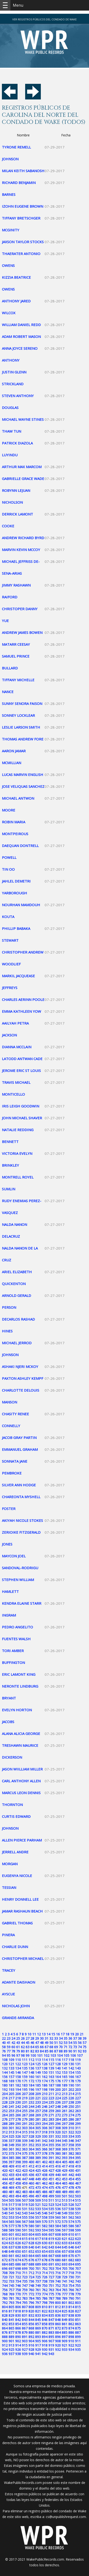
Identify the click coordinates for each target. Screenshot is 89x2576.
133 (11, 2068)
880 (31, 2332)
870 (44, 2328)
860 (58, 2324)
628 (31, 2243)
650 (18, 2251)
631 (51, 2243)
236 (58, 2102)
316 (31, 2132)
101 (40, 2055)
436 (31, 2175)
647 (78, 2247)
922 (71, 2345)
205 (11, 2094)
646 (71, 2247)
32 (51, 2038)
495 (25, 2196)
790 (71, 2298)
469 (11, 2187)
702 (44, 2268)
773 (38, 2294)
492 (5, 2196)
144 (5, 2072)
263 (78, 2111)
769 (11, 2294)
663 (25, 2255)
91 (75, 2051)
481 (11, 2192)
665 (38, 2255)
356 (58, 2145)
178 (71, 2081)
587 (78, 2226)
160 (31, 2076)
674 (18, 2260)
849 (64, 2319)
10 (29, 2034)
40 (4, 2042)
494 (18, 2196)
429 (64, 2170)
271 (51, 2115)
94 (4, 2055)
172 (31, 2081)
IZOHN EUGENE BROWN (22, 206)
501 (64, 2196)
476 (58, 2187)
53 (65, 2042)
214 (71, 2094)
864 (5, 2328)
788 (58, 2298)
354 (44, 2145)
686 (18, 2264)
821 (38, 2311)
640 (31, 2247)
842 (18, 2319)
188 (58, 2085)
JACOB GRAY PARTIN (19, 1437)
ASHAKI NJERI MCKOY (20, 1366)
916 (31, 2345)
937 (11, 2354)
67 (46, 2047)
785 (38, 2298)
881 (38, 2332)
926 (18, 2349)
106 (73, 2055)
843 (25, 2319)
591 (25, 2230)
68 (51, 2047)
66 (42, 2047)
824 (58, 2311)
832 (31, 2315)
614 (18, 2238)
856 (31, 2324)
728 (58, 2277)
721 (11, 2277)
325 (11, 2136)
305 (38, 2128)
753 (64, 2285)
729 (64, 2277)
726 (44, 2277)
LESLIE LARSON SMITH (21, 727)
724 (31, 2277)
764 (58, 2290)
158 (18, 2076)
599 (78, 2230)
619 (51, 2238)
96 (13, 2055)
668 (58, 2255)
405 (64, 2162)
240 (5, 2106)
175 (51, 2081)
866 (18, 2328)
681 (64, 2260)
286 (71, 2119)
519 (25, 2204)
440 (58, 2175)
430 (71, 2170)
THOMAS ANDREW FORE (22, 739)
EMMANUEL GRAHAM (20, 1449)
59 (8, 2047)
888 (5, 2336)
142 (71, 2068)
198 (44, 2089)
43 (18, 2042)
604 (31, 2234)
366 (44, 2149)
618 (44, 2238)
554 (18, 2217)
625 (11, 2243)
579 (25, 2226)
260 (58, 2111)
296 (58, 2123)
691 (51, 2264)
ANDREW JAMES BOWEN (22, 632)
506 (18, 2200)
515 (78, 2200)
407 (78, 2162)
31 (46, 2038)
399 (25, 2162)
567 (25, 2221)
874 (71, 2328)
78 (13, 2051)
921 (64, 2345)
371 (78, 2149)
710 (18, 2273)
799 (51, 2302)
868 (31, 2328)
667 (51, 2255)
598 (71, 2230)
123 (25, 2064)
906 (44, 2341)
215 (78, 2094)
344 (58, 2140)
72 (70, 2047)
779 (78, 2294)
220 (31, 2098)
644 (58, 2247)
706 (71, 2268)
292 (31, 2123)
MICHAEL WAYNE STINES (23, 419)
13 (44, 2034)
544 (31, 2213)
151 (51, 2072)
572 (58, 2221)
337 (11, 2140)
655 (51, 2251)
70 (61, 2047)
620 (58, 2238)
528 (5, 2209)
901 (11, 2341)
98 (23, 2055)
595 (51, 2230)
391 (51, 2157)
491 (78, 2192)
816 (5, 2311)
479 (78, 2187)
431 (78, 2170)
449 (38, 2179)
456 (5, 2183)
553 (11, 2217)
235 (51, 2102)
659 (78, 2251)
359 (78, 2145)
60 (13, 2047)
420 (5, 2170)
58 (4, 2047)
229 (11, 2102)
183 (25, 2085)
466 (71, 2183)
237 (64, 2102)
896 (58, 2336)
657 (64, 2251)
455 (78, 2179)
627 (25, 2243)
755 (78, 2285)
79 (18, 2051)
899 (78, 2336)
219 (25, 2098)
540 (5, 2213)
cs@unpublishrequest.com (66, 2516)
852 (5, 2324)
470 (18, 2187)
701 (38, 2268)
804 (5, 2307)
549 (64, 2213)
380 (58, 2153)
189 (64, 2085)
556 (31, 2217)
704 (58, 2268)
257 (38, 2111)
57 (84, 2042)
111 (25, 2059)
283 (51, 2119)
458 (18, 2183)
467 (78, 2183)
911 (78, 2341)
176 (58, 2081)
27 (27, 2038)
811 (51, 2307)
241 (11, 2106)
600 (5, 2234)
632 (58, 2243)
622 (71, 2238)
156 (5, 2076)
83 (37, 2051)
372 (5, 2153)
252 (5, 2111)
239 (78, 2102)
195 (25, 2089)
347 (78, 2140)
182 (18, 2085)
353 (38, 2145)
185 (38, 2085)
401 (38, 2162)
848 (58, 2319)
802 (71, 2302)
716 (58, 2273)
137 (38, 2068)
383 (78, 2153)
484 (31, 2192)
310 (71, 2128)
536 (58, 2209)
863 (78, 2324)
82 (32, 2051)
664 (31, 2255)
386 (18, 2157)
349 (11, 2145)
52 (61, 2042)
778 (71, 2294)
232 (31, 2102)
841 (11, 2319)
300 (5, 2128)
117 (64, 2059)
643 (51, 2247)
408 (5, 2166)
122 (18, 2064)
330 (44, 2136)
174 (44, 2081)
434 (18, 2175)
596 (58, 2230)
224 (58, 2098)
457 (11, 2183)
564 (5, 2221)
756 (5, 2290)
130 (71, 2064)
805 (11, 2307)
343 (51, 2140)
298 (71, 2123)
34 (61, 2038)
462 (44, 2183)
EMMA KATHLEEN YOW (21, 1011)
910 (71, 2341)
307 (51, 2128)
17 (63, 2034)
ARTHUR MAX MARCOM (22, 466)
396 (5, 2162)
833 (38, 2315)
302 (18, 2128)
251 (78, 2106)
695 (78, 2264)
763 (51, 2290)
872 (58, 2328)
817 (11, 2311)
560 (58, 2217)
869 (38, 2328)
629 (38, 2243)
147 (25, 2072)
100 (33, 2055)
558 (44, 2217)
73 (75, 2047)
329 (38, 2136)
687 (25, 2264)
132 (5, 2068)
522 (44, 2204)
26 (23, 2038)
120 (5, 2064)
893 (38, 2336)
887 (78, 2332)
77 (8, 2051)
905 (38, 2341)
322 (71, 2132)
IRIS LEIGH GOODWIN (20, 1106)
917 (38, 2345)
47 (37, 2042)
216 (5, 2098)
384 (5, 2157)
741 (64, 2281)
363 (25, 2149)
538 (71, 2209)
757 (11, 2290)
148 (31, 2072)
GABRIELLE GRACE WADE (23, 478)
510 (44, 2200)
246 (44, 2106)
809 (38, 2307)
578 (18, 2226)
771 (25, 2294)
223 (51, 2098)
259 (51, 2111)
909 (64, 2341)
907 (51, 2341)
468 (5, 2187)
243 (25, 2106)
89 (65, 2051)
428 (58, 2170)
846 (44, 2319)
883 (51, 2332)
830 (18, 2315)
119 (78, 2059)
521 (38, 2204)
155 (78, 2072)
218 (18, 2098)
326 (18, 2136)
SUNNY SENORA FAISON (22, 703)
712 (31, 2273)
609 (64, 2234)
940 (31, 2354)
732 (5, 2281)
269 (38, 2115)
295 (51, 2123)
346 (71, 2140)
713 (38, 2273)
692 (58, 2264)
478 (71, 2187)
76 (4, 2051)
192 (5, 2089)
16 (58, 2034)
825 (64, 2311)
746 (18, 2285)
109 (11, 2059)
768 (5, 2294)
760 (31, 2290)
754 (71, 2285)
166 (71, 2076)
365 (38, 2149)
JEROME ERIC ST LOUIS (21, 1070)
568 (31, 2221)
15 (53, 2034)
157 (11, 2076)
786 (44, 2298)
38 (80, 2038)
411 (25, 2166)
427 (51, 2170)
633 (64, 2243)
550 (71, 2213)
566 (18, 2221)
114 (44, 2059)
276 (5, 2119)
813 (64, 2307)
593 (38, 2230)
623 (78, 2238)
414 (44, 2166)
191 (78, 2085)
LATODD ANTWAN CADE (22, 1058)
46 (32, 2042)
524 (58, 2204)
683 (78, 2260)
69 (56, 2047)
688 (31, 2264)
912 (5, 2345)
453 (64, 2179)
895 (51, 2336)
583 (51, 2226)
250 (71, 2106)
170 (18, 2081)
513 (64, 2200)
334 (71, 2136)
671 (78, 2255)
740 (58, 2281)
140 (58, 2068)
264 (5, 2115)
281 (38, 2119)
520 (31, 2204)
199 (51, 2089)
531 (25, 2209)
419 (78, 2166)
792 (5, 2302)
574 (71, 2221)
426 (44, 2170)
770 (18, 2294)
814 (71, 2307)
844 (31, 2319)
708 (5, 2273)
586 (71, 2226)
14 (48, 2034)
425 (38, 2170)
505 (11, 2200)
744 (5, 2285)
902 (18, 2341)
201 (64, 2089)
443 (78, 2175)
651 (25, 2251)
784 (31, 2298)
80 (23, 2051)
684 (5, 2264)
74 (80, 2047)
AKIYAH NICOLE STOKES (22, 1520)
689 (38, 2264)
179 (78, 2081)
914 (18, 2345)
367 (51, 2149)
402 (44, 2162)
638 (18, 2247)
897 (64, 2336)
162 (44, 2076)
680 (58, 2260)
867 (25, 2328)
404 (58, 2162)
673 (11, 2260)
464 (58, 2183)
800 (58, 2302)
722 (18, 2277)
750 (44, 2285)
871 (51, 2328)
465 (64, 2183)
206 (18, 2094)
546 (44, 2213)
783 (25, 2298)
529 (11, 2209)
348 (5, 2145)
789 (64, 2298)
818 (18, 2311)
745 (11, 2285)
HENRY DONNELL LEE (20, 1899)
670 (71, 2255)
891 (25, 2336)
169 (11, 2081)
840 (5, 2319)
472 (31, 2187)
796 (31, 2302)
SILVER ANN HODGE (19, 1485)
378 (44, 2153)
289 (11, 2123)
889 (11, 2336)
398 (18, 2162)
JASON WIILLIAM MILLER (22, 1769)
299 (78, 2123)
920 (58, 2345)
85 (46, 2051)
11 (34, 2034)
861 (64, 2324)
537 (64, 2209)
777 (64, 2294)
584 (58, 2226)
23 (8, 2038)
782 (18, 2298)
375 (25, 2153)
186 (44, 2085)
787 (51, 2298)
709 (11, 2273)
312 (5, 2132)
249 (64, 2106)
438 (44, 2175)
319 (51, 2132)
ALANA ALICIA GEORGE (21, 1733)
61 (18, 2047)
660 (5, 2255)
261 (64, 2111)
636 (5, 2247)
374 (18, 2153)
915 (25, 2345)
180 (5, 2085)
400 (31, 2162)
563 (78, 2217)
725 (38, 2277)
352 (31, 2145)
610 (71, 2234)
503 (78, 2196)
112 (31, 2059)
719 (78, 2273)
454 (71, 2179)
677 (38, 2260)
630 (44, 2243)
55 (75, 2042)
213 (64, 2094)
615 (25, 2238)
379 (51, 2153)
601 (11, 2234)
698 (18, 2268)
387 (25, 2157)
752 (58, 2285)
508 (31, 2200)
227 (78, 2098)
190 (71, 2085)
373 (11, 2153)
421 (11, 2170)
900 (5, 2341)
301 (11, 2128)
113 (38, 2059)
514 (71, 2200)
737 (38, 2281)
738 (44, 2281)
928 (31, 2349)
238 (71, 2102)
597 (64, 2230)
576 (5, 2226)
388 (31, 2157)
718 (71, 2273)
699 (25, 2268)
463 (51, 2183)
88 (61, 2051)
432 (5, 2175)
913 (11, 2345)
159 (25, 2076)
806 (18, 2307)
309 (64, 2128)
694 (71, 2264)
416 (58, 2166)
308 (58, 2128)
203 (78, 2089)
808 (31, 2307)
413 (38, 2166)
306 (44, 2128)
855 (25, 2324)
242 (18, 2106)
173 (38, 2081)
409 (11, 2166)
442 (71, 2175)
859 (51, 2324)
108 (5, 2059)
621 (64, 2238)
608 (58, 2234)
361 (11, 2149)
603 (25, 2234)
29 (37, 2038)
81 (27, 2051)
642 (44, 2247)
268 (31, 2115)
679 (51, 2260)
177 (64, 2081)
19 (72, 2034)
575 (78, 2221)
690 (44, 2264)
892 (31, 2336)
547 (51, 2213)
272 (58, 2115)
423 (25, 2170)
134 (18, 2068)
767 (78, 2290)
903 (25, 2341)
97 (18, 2055)
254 (18, 2111)
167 (78, 2076)
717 (64, 2273)
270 (44, 2115)
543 (25, 2213)
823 (51, 2311)
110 (18, 2059)
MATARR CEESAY (16, 644)
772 (31, 2294)
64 (32, 2047)
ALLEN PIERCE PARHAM (22, 1840)
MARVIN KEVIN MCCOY (21, 549)
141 (64, 2068)
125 (38, 2064)
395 (78, 2157)
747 (25, 2285)
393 (64, 2157)
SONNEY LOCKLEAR (18, 715)
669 (64, 2255)
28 (32, 2038)
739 (51, 2281)
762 (44, 2290)
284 (58, 2119)
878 (18, 2332)
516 (5, 2204)
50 (51, 2042)
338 (18, 2140)
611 (78, 2234)
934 (71, 2349)
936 (5, 2354)
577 (11, 2226)
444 (5, 2179)
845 (38, 2319)
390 (44, 2157)
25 (18, 2038)
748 (31, 2285)
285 (64, 2119)
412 (31, 2166)
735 (25, 2281)
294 (44, 2123)
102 (46, 2055)
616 (31, 2238)
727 (51, 2277)
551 (78, 2213)
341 (38, 2140)
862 (71, 2324)
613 (11, 2238)
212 (58, 2094)
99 (27, 2055)
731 (78, 2277)
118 (71, 2059)
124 (31, 2064)
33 (56, 2038)
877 (11, 2332)
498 (44, 2196)
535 (51, 2209)
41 (8, 2042)
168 (5, 2081)
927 (25, 2349)
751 (51, 2285)
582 (44, 2226)
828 (5, 2315)
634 (71, 2243)
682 (71, 2260)
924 (5, 2349)
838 (71, 2315)
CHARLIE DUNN (15, 1946)
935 (78, 2349)
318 (44, 2132)
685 (11, 2264)
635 (78, 2243)
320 (58, 2132)
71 (65, 2047)
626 (18, 2243)
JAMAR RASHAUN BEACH (22, 1911)
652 (31, 2251)
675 (25, 2260)
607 (51, 2234)
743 (78, 2281)
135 (25, 2068)
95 (8, 2055)
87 (56, 2051)
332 (58, 2136)
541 (11, 2213)
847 (51, 2319)
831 (25, 2315)
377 (38, 2153)
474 (44, 2187)
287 (78, 2119)
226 (71, 2098)
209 (38, 2094)
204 (5, 2094)
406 (71, 2162)
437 (38, 2175)
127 (51, 2064)
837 (64, 2315)
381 (64, 2153)
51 (56, 2042)
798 (44, 2302)
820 (31, 2311)
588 (5, 2230)
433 (11, 2175)
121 (11, 2064)
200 (58, 2089)
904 (31, 2341)
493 (11, 2196)
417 (64, 2166)
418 (71, 2166)
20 (77, 2034)
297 (64, 2123)
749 (38, 2285)
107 (80, 2055)
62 (23, 2047)
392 (58, 2157)
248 (58, 2106)
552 (5, 2217)
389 (38, 2157)
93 (84, 2051)
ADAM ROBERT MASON (21, 336)
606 (44, 2234)
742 (71, 2281)
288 (5, 2123)
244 (31, 2106)
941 (38, 2354)
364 (31, 2149)
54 (70, 2042)
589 (11, 2230)
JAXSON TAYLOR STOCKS (23, 241)
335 (78, 2136)
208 (31, 2094)
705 (64, 2268)
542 (18, 2213)
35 (65, 2038)
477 (64, 2187)
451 (51, 2179)
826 (71, 2311)
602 (18, 2234)
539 (78, 2209)
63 (27, 2047)
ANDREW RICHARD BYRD (23, 537)
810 (44, 2307)
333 (64, 2136)
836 (58, 2315)
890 (18, 2336)
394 (71, 2157)
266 (18, 2115)
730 (71, 2277)
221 (38, 2098)
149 (38, 2072)
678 (44, 2260)
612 (5, 2238)
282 (44, 2119)
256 (31, 2111)
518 (18, 2204)
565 (11, 2221)
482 (18, 2192)
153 (64, 2072)
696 (5, 2268)
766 (71, 2290)
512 (58, 2200)
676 (31, 2260)
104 (60, 2055)
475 (51, 2187)
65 (37, 2047)
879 (25, 2332)
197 (38, 2089)
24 (13, 2038)
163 (51, 2076)
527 (78, 2204)
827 (78, 2311)
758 (18, 2290)
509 (38, 2200)
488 (58, 2192)
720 (5, 2277)
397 (11, 2162)
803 (78, 2302)
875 (78, 2328)
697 (11, 2268)
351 (25, 2145)
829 (11, 2315)
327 (25, 2136)
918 (44, 2345)
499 (51, 2196)
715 (51, 2273)
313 (11, 2132)
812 (58, 2307)
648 (5, 2251)
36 (70, 2038)
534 (44, 2209)
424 (31, 2170)
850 (71, 2319)
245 (38, 2106)
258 (44, 2111)
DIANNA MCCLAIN (16, 1046)
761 (38, 2290)
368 (58, 2149)
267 (25, 2115)
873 (64, 2328)
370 (71, 2149)
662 (18, 2255)
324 (5, 2136)
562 (71, 2217)
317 (38, 2132)
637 (11, 2247)
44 (23, 2042)
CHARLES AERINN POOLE (23, 999)
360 (5, 2149)
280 (31, 2119)
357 (64, 2145)
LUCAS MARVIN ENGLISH (22, 774)
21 (82, 2034)
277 (11, 2119)
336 (5, 2140)
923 (78, 2345)
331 (51, 2136)
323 (78, 2132)
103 (53, 2055)
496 (31, 2196)
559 (51, 2217)
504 (5, 2200)
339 (25, 2140)
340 (31, 2140)
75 (84, 2047)
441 (64, 2175)
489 (64, 2192)
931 (51, 2349)
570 (44, 2221)
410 (18, 2166)
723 (25, 2277)
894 (44, 2336)
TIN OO (8, 869)
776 (58, 2294)
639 (25, 2247)
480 (5, 2192)
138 (44, 2068)
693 (64, 2264)
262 (71, 2111)
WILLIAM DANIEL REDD (21, 324)
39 (84, 2038)
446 (18, 2179)
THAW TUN (11, 431)
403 (51, 2162)
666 (44, 2255)
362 (18, 2149)
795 (25, 2302)
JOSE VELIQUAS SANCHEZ (23, 786)
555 (25, 2217)
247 (51, 2106)
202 (71, 2089)
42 (13, 2042)
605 (38, 2234)
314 (18, 2132)
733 (11, 2281)
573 (64, 2221)
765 (64, 2290)
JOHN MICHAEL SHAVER (22, 1118)
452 (58, 2179)
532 (31, 2209)
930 (44, 2349)
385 (11, 2157)
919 (51, 2345)
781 (11, 2298)
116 (58, 2059)
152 (58, 2072)
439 (51, 2175)
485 (38, 2192)
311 (78, 2128)
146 (18, 2072)
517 (11, 2204)
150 (44, 2072)
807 (25, 2307)
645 (64, 2247)
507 (25, 2200)
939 (25, 2354)
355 (51, 2145)
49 (46, 2042)
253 (11, 2111)
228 (5, 2102)
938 (18, 2354)
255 (25, 2111)
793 (11, 2302)
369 (64, 2149)
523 (51, 2204)
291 (25, 2123)
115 (51, 2059)
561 (64, 2217)
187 (51, 2085)
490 (71, 2192)
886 (71, 2332)
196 (31, 2089)
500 (58, 2196)
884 (58, 2332)
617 (38, 2238)
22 (4, 2038)
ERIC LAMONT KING (18, 1674)
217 (11, 2098)
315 (25, 2132)
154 (71, 2072)
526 (71, 2204)
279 (25, 2119)
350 (18, 2145)
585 (64, 2226)
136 (31, 2068)
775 (51, 2294)
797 (38, 2302)
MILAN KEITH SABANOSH (23, 170)
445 (11, 2179)
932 (58, 2349)
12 (39, 2034)
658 (71, 2251)
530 (18, 2209)
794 (18, 2302)
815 (78, 2307)
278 (18, 2119)
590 (18, 2230)
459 (25, 2183)
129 (64, 2064)
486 (44, 2192)
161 (38, 2076)
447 (25, 2179)
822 (44, 2311)
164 (58, 2076)
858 (44, 2324)
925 (11, 2349)
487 (51, 2192)
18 (67, 2034)
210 (44, 2094)
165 (64, 2076)
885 (64, 2332)
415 (51, 2166)
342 (44, 2140)
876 (5, 2332)
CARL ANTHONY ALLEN (21, 1781)
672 (5, 2260)
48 (42, 2042)
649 (11, 2251)
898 (71, 2336)
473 (38, 2187)
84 (42, 2051)
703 (51, 2268)
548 (58, 2213)
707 (78, 2268)
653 (38, 2251)
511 (51, 2200)
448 (31, 2179)
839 (78, 2315)
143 (78, 2068)
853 (11, 2324)
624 (5, 2243)
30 (42, 2038)
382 (71, 2153)
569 (38, 2221)
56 (80, 2042)
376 (31, 2153)
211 (51, 2094)
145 (11, 2072)
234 (44, 2102)
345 (64, 2140)
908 (58, 2341)
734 (18, 2281)
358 (71, 2145)
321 (64, 2132)
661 (11, 2255)
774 (44, 2294)
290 (18, 2123)
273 (64, 2115)
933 (64, 2349)
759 (25, 2290)
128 (58, 2064)
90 (70, 2051)
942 (44, 2354)
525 (64, 2204)
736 (31, 2281)
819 (25, 2311)
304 (31, 2128)
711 (25, 2273)
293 (38, 2123)
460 (31, 2183)
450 (44, 2179)
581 (38, 2226)
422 (18, 2170)
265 (11, 2115)
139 (51, 2068)
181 (11, 2085)
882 (44, 2332)
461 (38, 2183)
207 (25, 2094)
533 (38, 2209)
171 (25, 2081)
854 (18, 2324)
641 (38, 2247)
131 (78, 2064)
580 (31, 2226)
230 (18, 2102)
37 (75, 2038)
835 (51, 2315)
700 (31, 2268)
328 (31, 2136)
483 (25, 2192)
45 (27, 2042)
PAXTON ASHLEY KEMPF (22, 1378)
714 (44, 2273)
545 (38, 2213)
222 (44, 2098)
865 (11, 2328)
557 (38, 2217)
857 (38, 2324)
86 (51, 2051)
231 (25, 2102)
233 (38, 2102)
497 (38, 2196)
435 (25, 2175)
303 (25, 2128)
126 (44, 2064)
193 (11, 2089)
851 (78, 2319)
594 (44, 2230)
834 (44, 2315)
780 (5, 2298)
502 (71, 2196)
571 (51, 2221)
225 (64, 2098)
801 (64, 2302)
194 (18, 2089)
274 (71, 2115)
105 (66, 2055)
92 (80, 2051)
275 (78, 2115)
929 (38, 2349)
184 (31, 2085)
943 (51, 2354)
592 (31, 2230)
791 (78, 2298)
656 (58, 2251)
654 (44, 2251)
